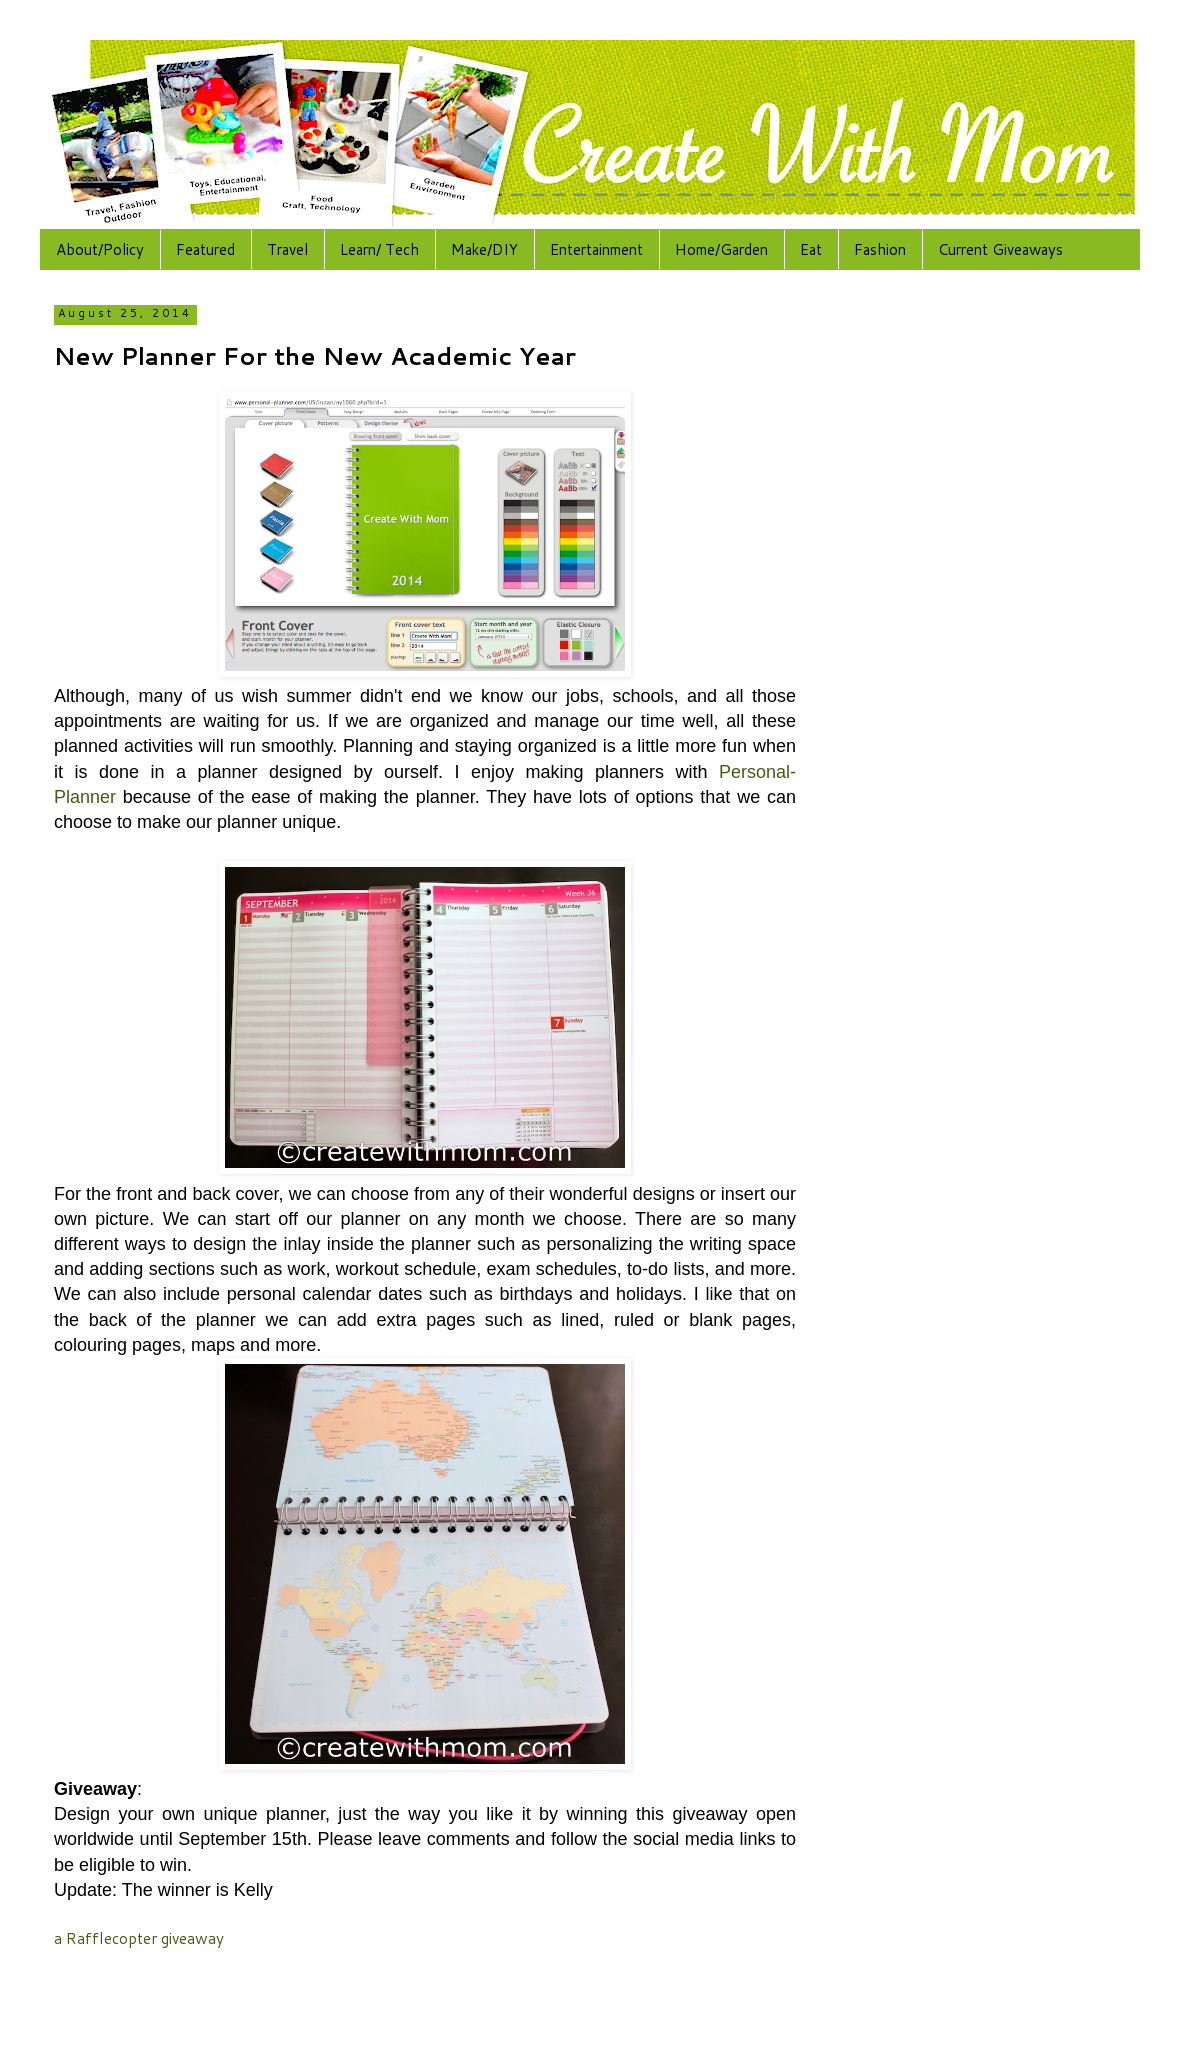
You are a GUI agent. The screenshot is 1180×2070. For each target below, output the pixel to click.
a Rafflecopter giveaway (139, 1938)
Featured (205, 249)
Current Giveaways (1000, 249)
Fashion (880, 249)
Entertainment (596, 249)
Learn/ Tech (379, 249)
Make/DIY (484, 249)
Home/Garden (721, 249)
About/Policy (100, 249)
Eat (811, 249)
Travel (287, 249)
